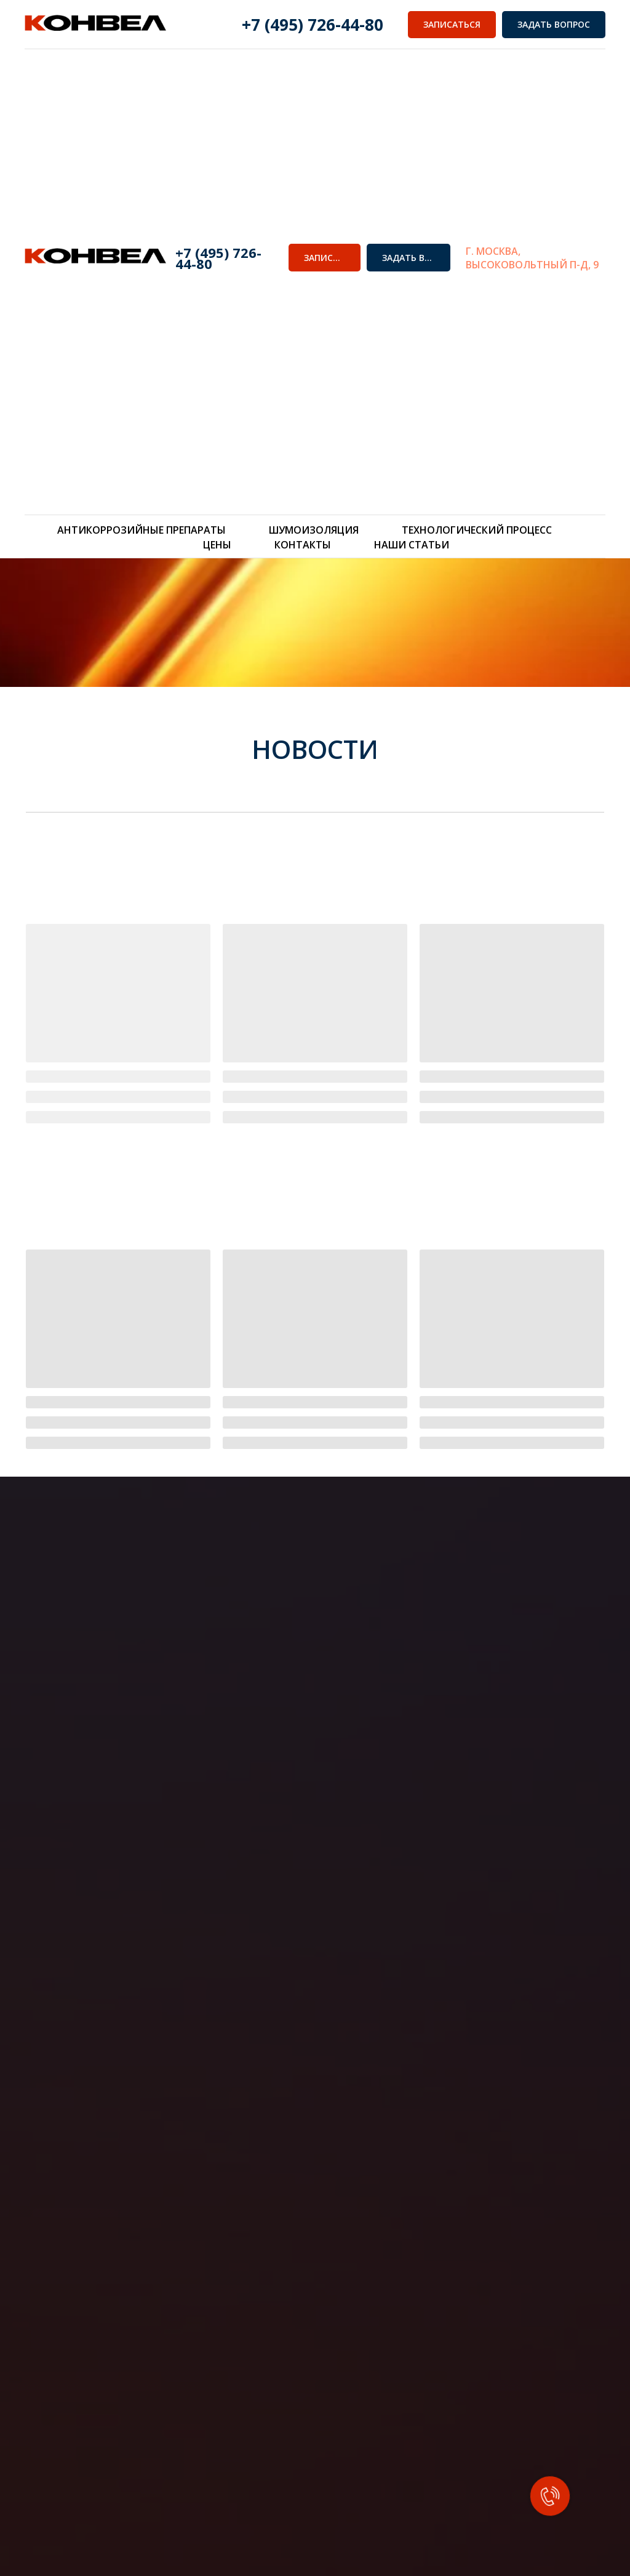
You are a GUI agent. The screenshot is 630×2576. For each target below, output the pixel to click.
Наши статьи (411, 545)
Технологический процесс (477, 530)
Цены (217, 545)
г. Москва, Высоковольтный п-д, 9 (532, 257)
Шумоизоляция (314, 530)
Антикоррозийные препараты (141, 530)
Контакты (302, 545)
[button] (325, 257)
